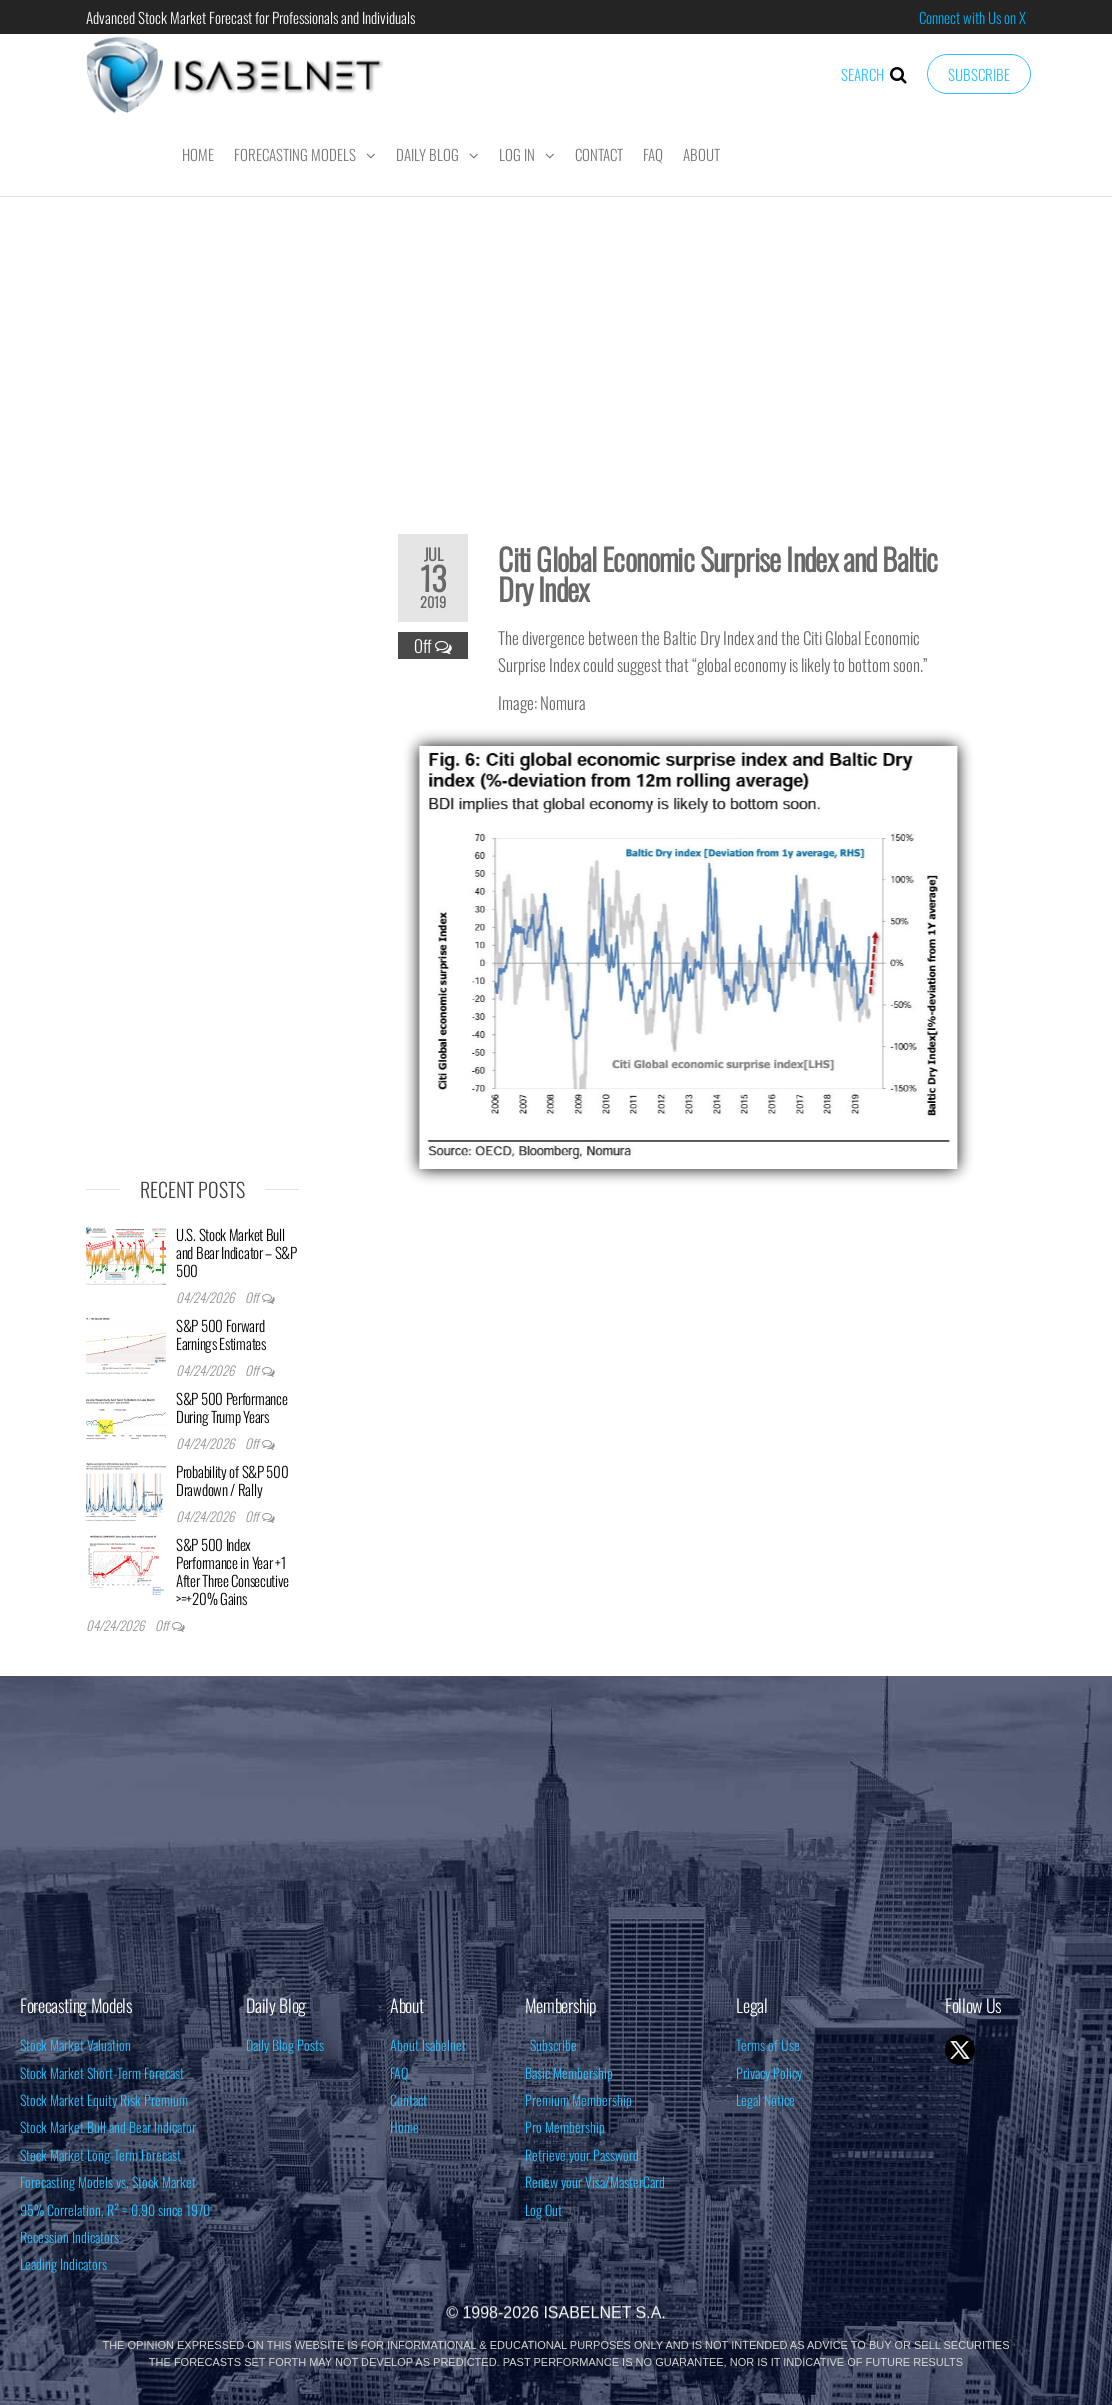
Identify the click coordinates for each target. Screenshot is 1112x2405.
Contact (599, 154)
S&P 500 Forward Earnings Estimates (221, 1334)
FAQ (653, 154)
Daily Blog (427, 154)
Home (198, 154)
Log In (517, 154)
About (701, 154)
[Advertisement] (556, 352)
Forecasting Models (295, 154)
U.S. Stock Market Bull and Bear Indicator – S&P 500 (236, 1252)
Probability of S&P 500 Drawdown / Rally (232, 1480)
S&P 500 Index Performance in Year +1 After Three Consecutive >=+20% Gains (232, 1571)
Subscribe (979, 74)
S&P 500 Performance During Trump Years (231, 1407)
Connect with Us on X (972, 17)
